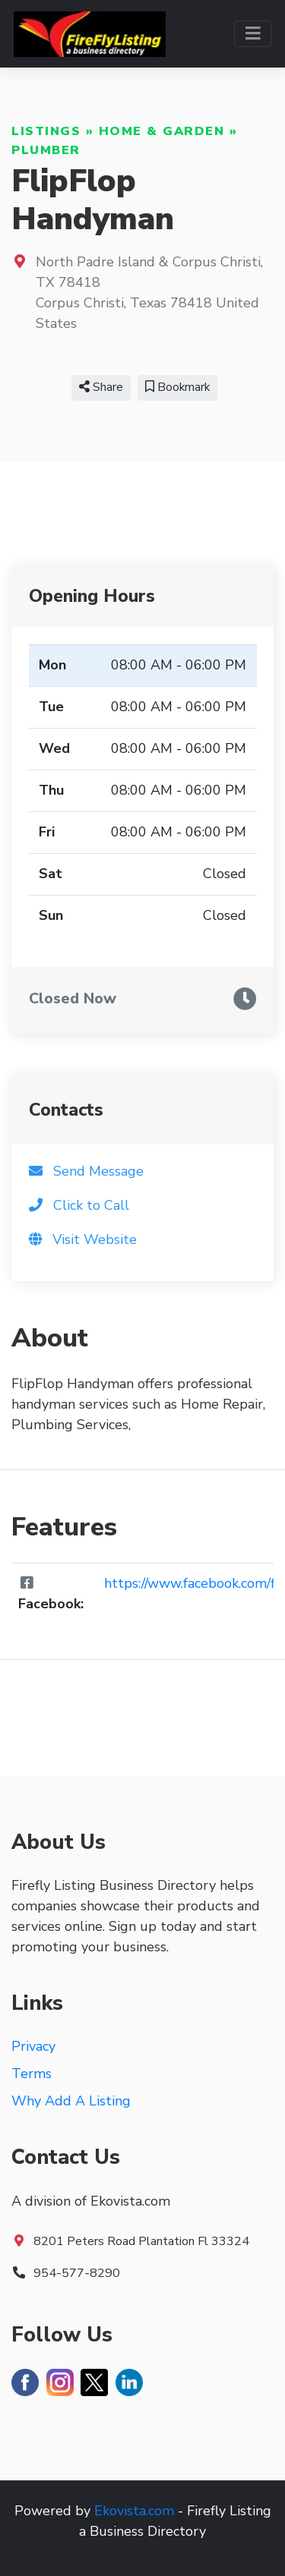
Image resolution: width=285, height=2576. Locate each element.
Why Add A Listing (71, 2101)
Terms (31, 2073)
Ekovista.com (134, 2511)
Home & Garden (162, 131)
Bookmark (177, 387)
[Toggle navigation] (252, 33)
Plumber (46, 150)
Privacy (33, 2046)
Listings (46, 131)
